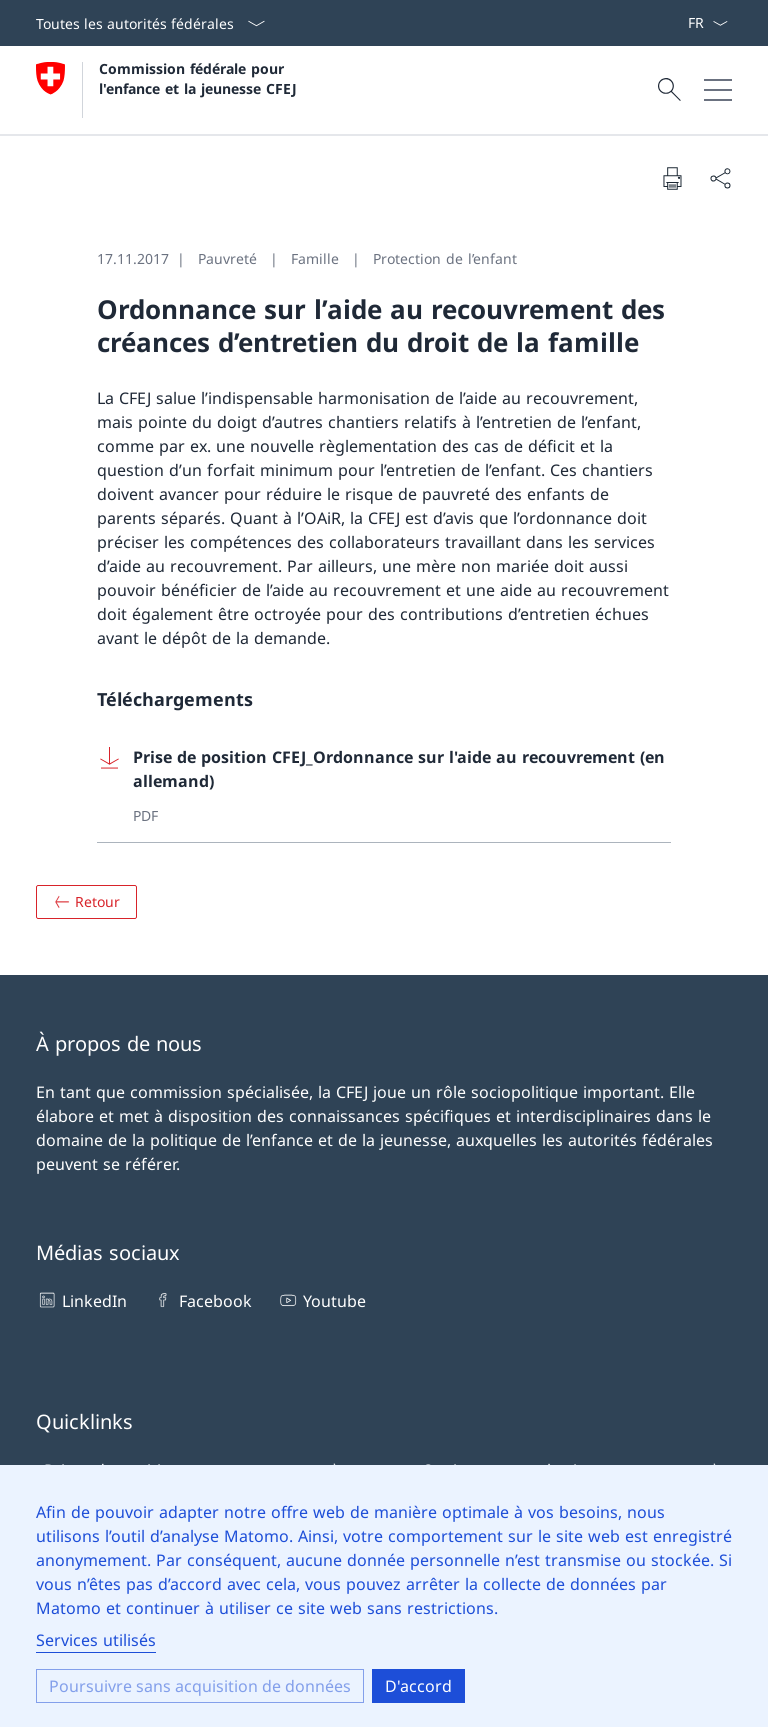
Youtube (321, 1300)
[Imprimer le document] (672, 178)
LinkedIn (81, 1300)
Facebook (201, 1300)
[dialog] (384, 1596)
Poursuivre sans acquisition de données (200, 1686)
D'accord (418, 1686)
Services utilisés (96, 1640)
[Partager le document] (720, 178)
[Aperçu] (86, 902)
